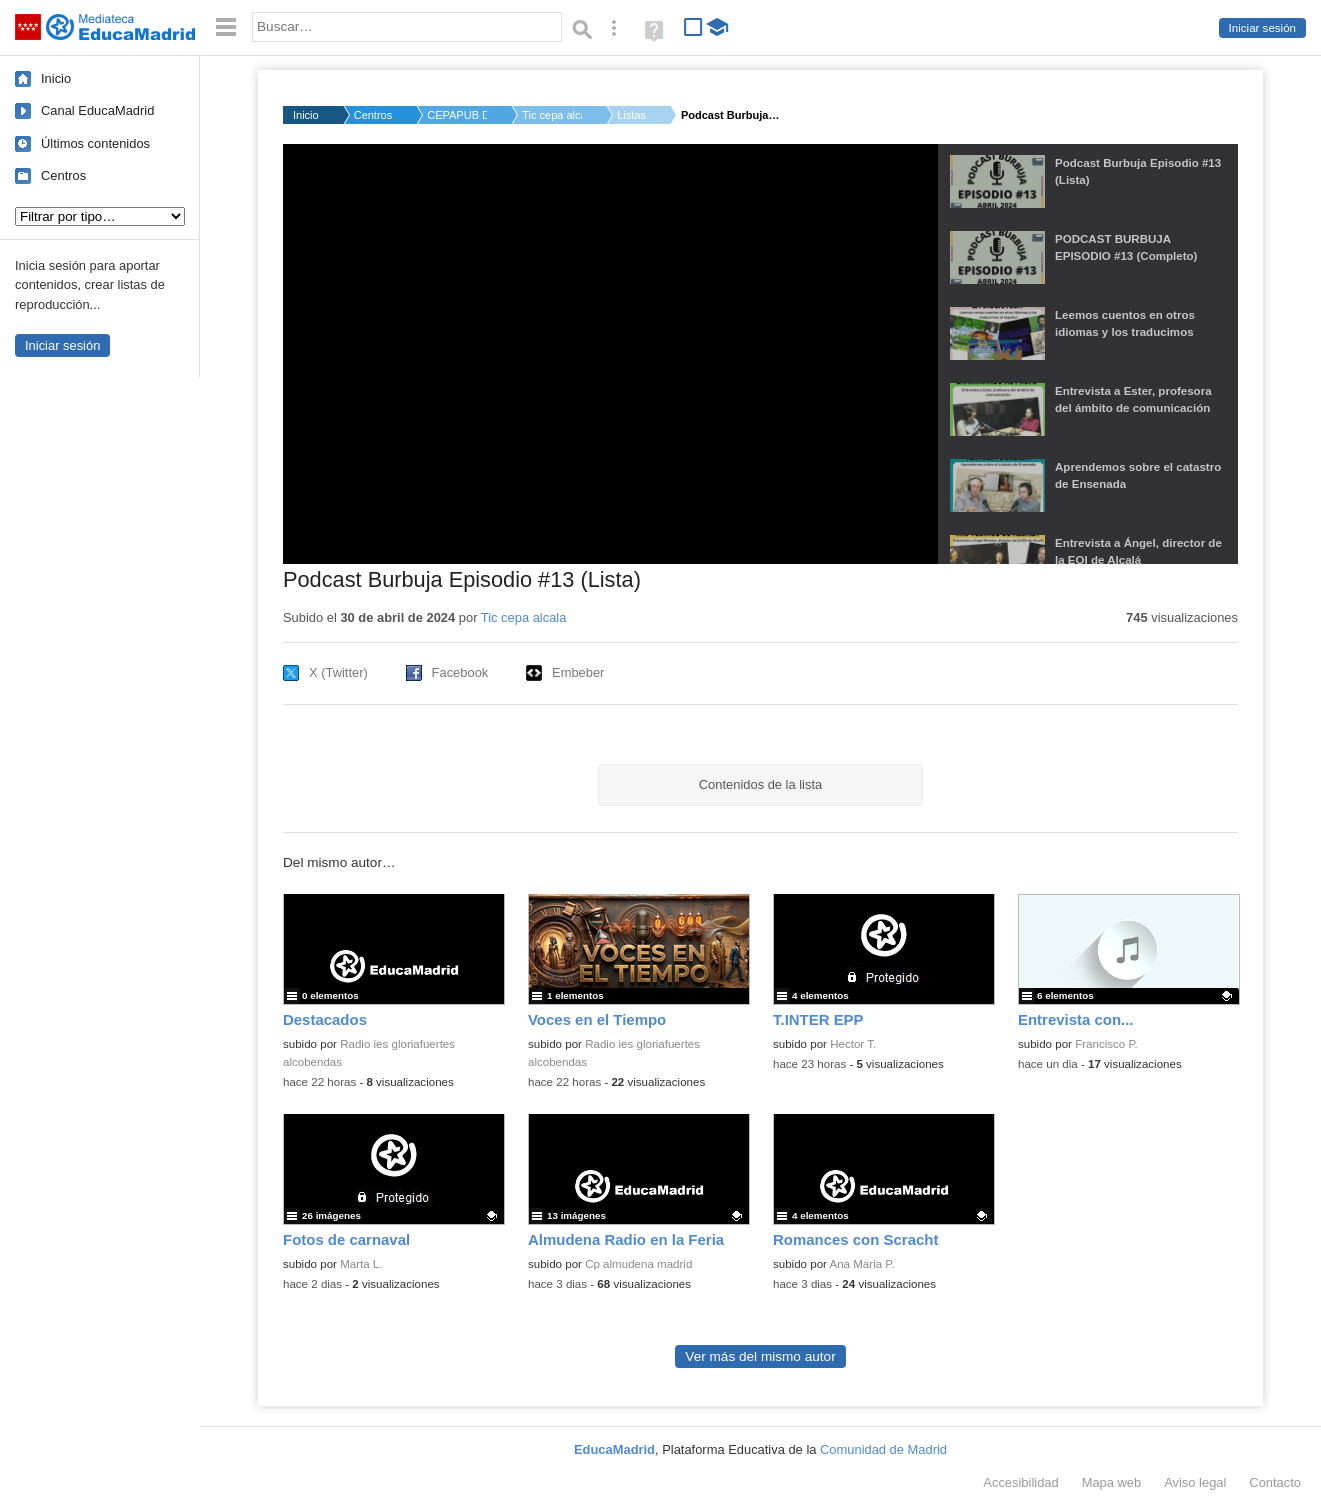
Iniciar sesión (1262, 28)
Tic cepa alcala (552, 115)
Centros (63, 175)
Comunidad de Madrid (883, 1449)
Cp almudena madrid (638, 1264)
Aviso (1195, 1482)
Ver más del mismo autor (760, 1356)
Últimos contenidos (95, 143)
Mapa (1112, 1482)
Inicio (56, 78)
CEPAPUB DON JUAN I (457, 115)
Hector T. (853, 1044)
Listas (631, 115)
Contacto (1275, 1482)
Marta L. (361, 1264)
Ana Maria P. (862, 1264)
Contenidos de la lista (760, 784)
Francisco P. (1106, 1044)
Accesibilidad (1020, 1482)
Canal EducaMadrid (97, 110)
